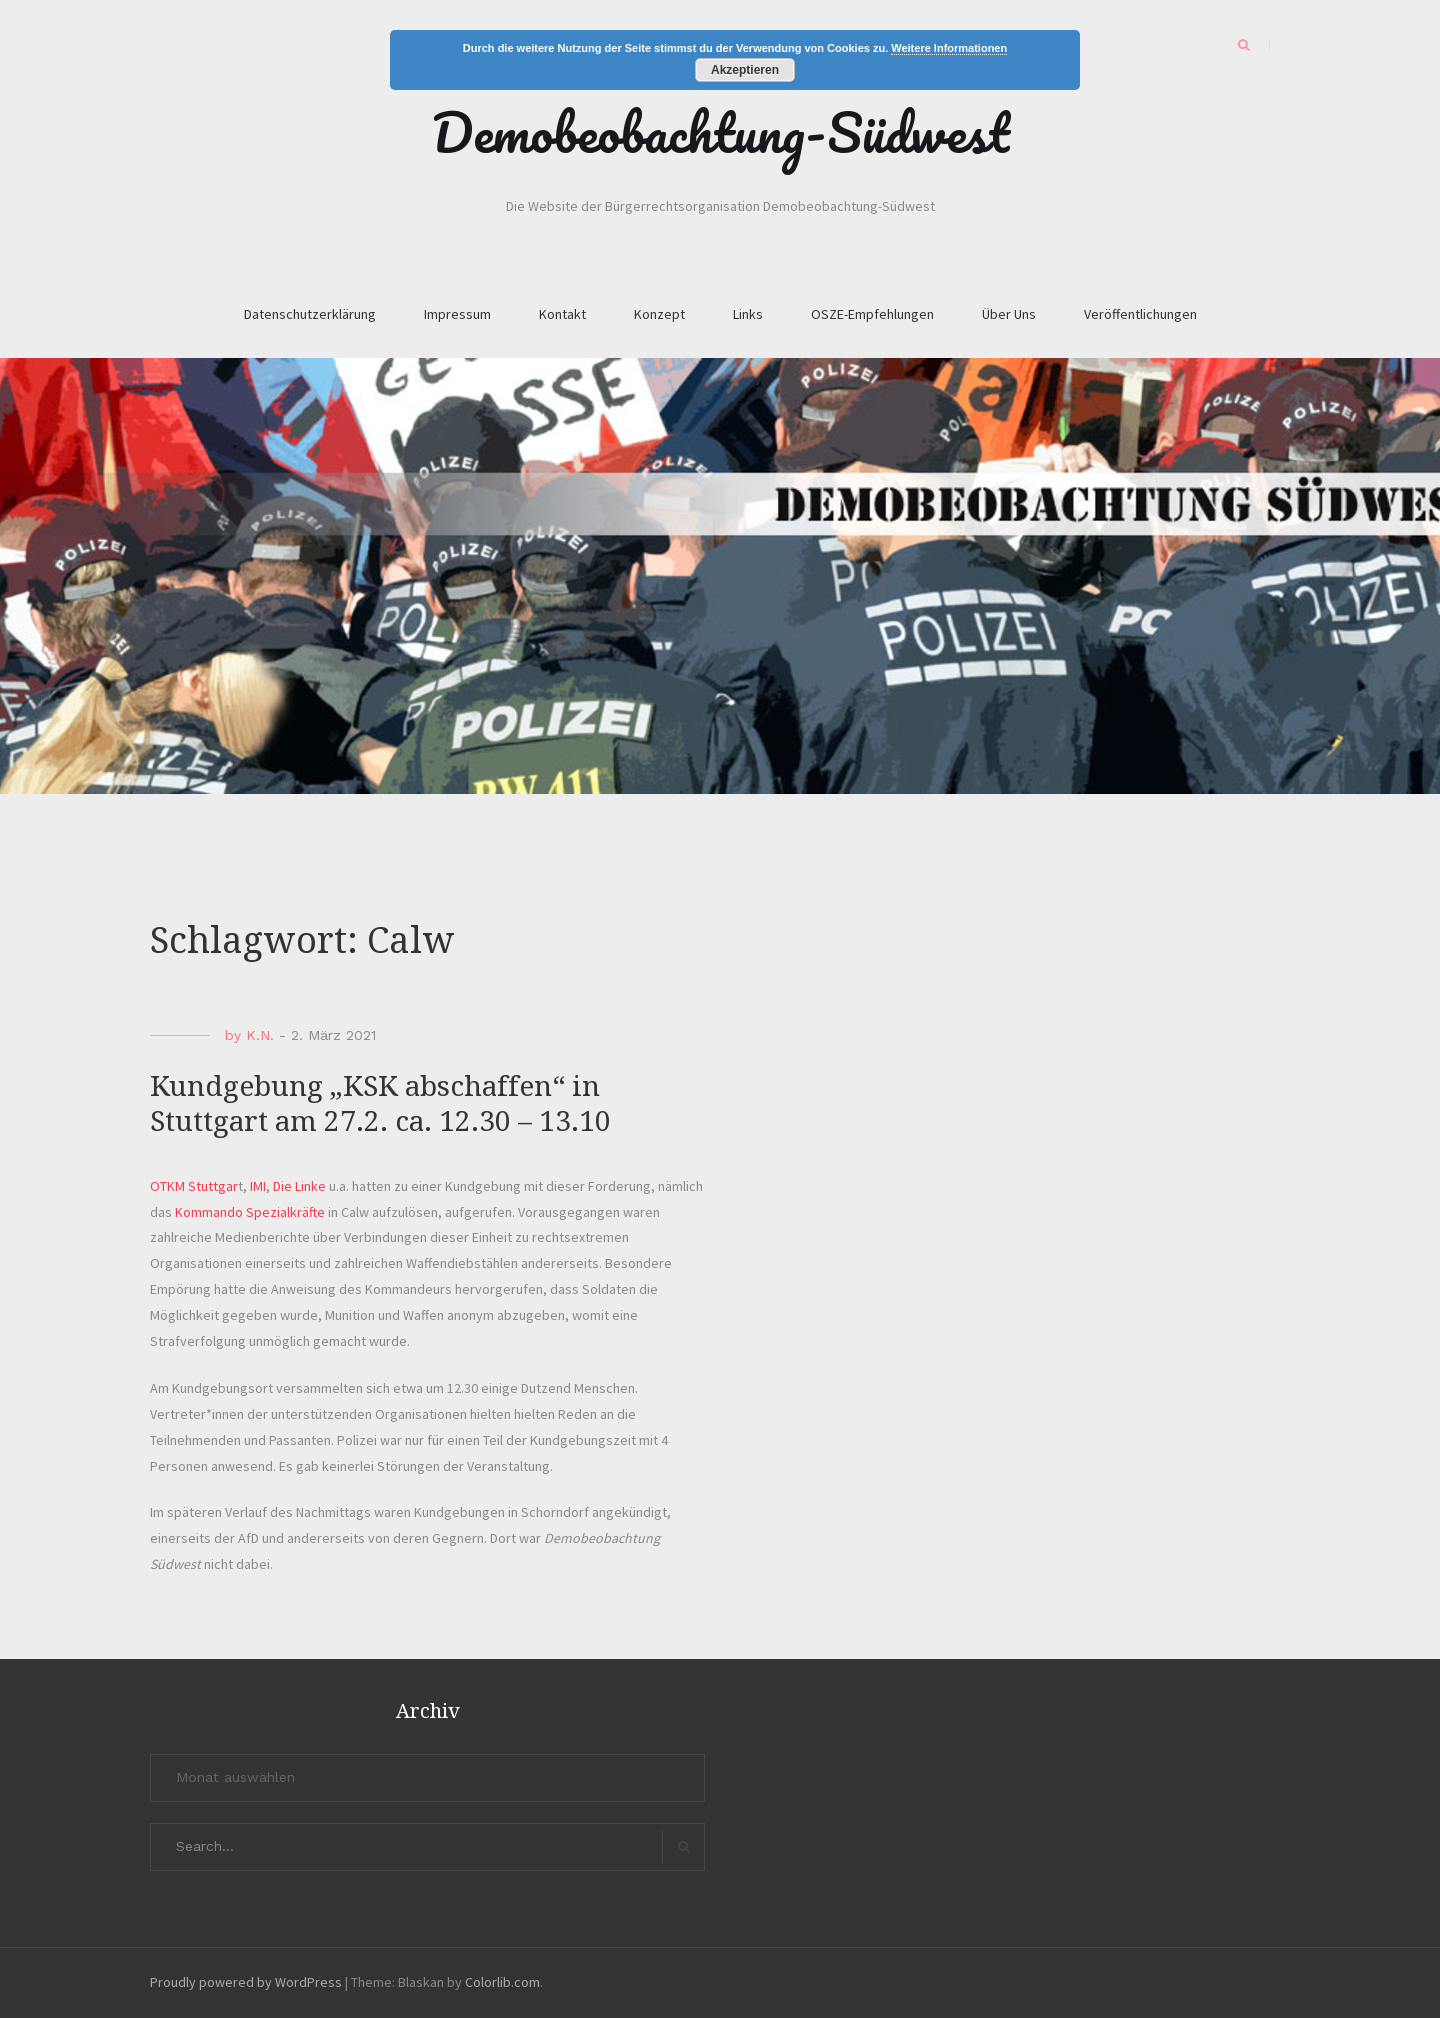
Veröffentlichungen (1140, 314)
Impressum (457, 314)
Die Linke (299, 1186)
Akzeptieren (745, 70)
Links (748, 314)
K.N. (260, 1035)
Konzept (659, 314)
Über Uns (1009, 314)
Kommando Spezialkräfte (250, 1212)
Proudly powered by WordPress (246, 1982)
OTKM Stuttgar (194, 1186)
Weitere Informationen (949, 48)
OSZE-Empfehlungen (872, 314)
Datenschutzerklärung (310, 314)
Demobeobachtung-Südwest (720, 132)
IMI (258, 1186)
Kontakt (562, 314)
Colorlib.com (502, 1982)
